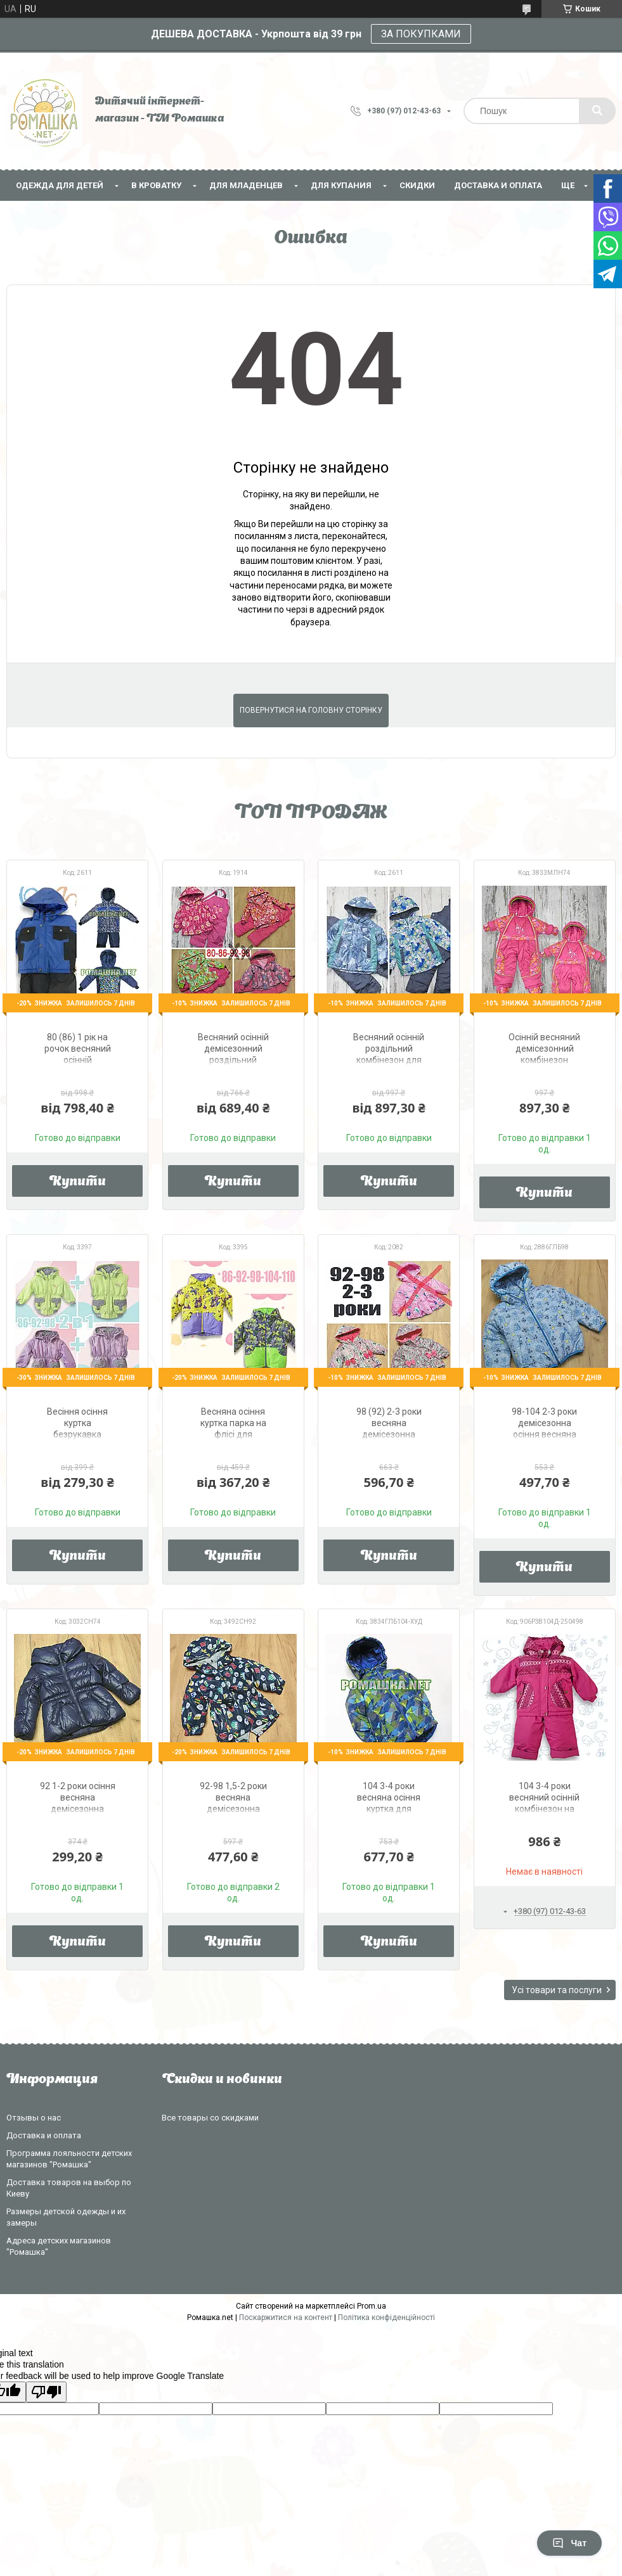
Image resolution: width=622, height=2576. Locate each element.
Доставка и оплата (498, 185)
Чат (569, 2543)
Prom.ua (371, 2306)
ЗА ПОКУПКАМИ (421, 34)
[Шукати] (597, 111)
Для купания (341, 185)
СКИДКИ (417, 185)
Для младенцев (246, 185)
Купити (77, 1182)
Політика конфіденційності (386, 2317)
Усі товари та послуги (557, 1990)
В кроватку (156, 185)
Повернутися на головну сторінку (311, 710)
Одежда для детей (59, 185)
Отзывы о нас (33, 2117)
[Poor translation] (46, 2392)
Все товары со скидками (210, 2117)
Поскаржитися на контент (285, 2317)
